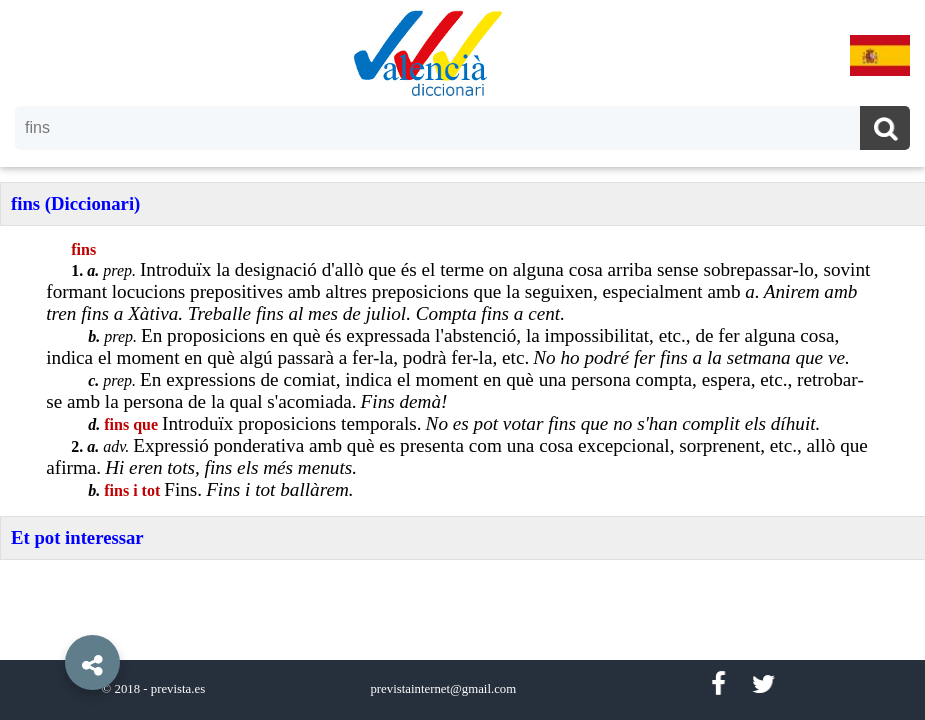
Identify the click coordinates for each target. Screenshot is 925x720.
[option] (462, 360)
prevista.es (178, 689)
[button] (50, 617)
